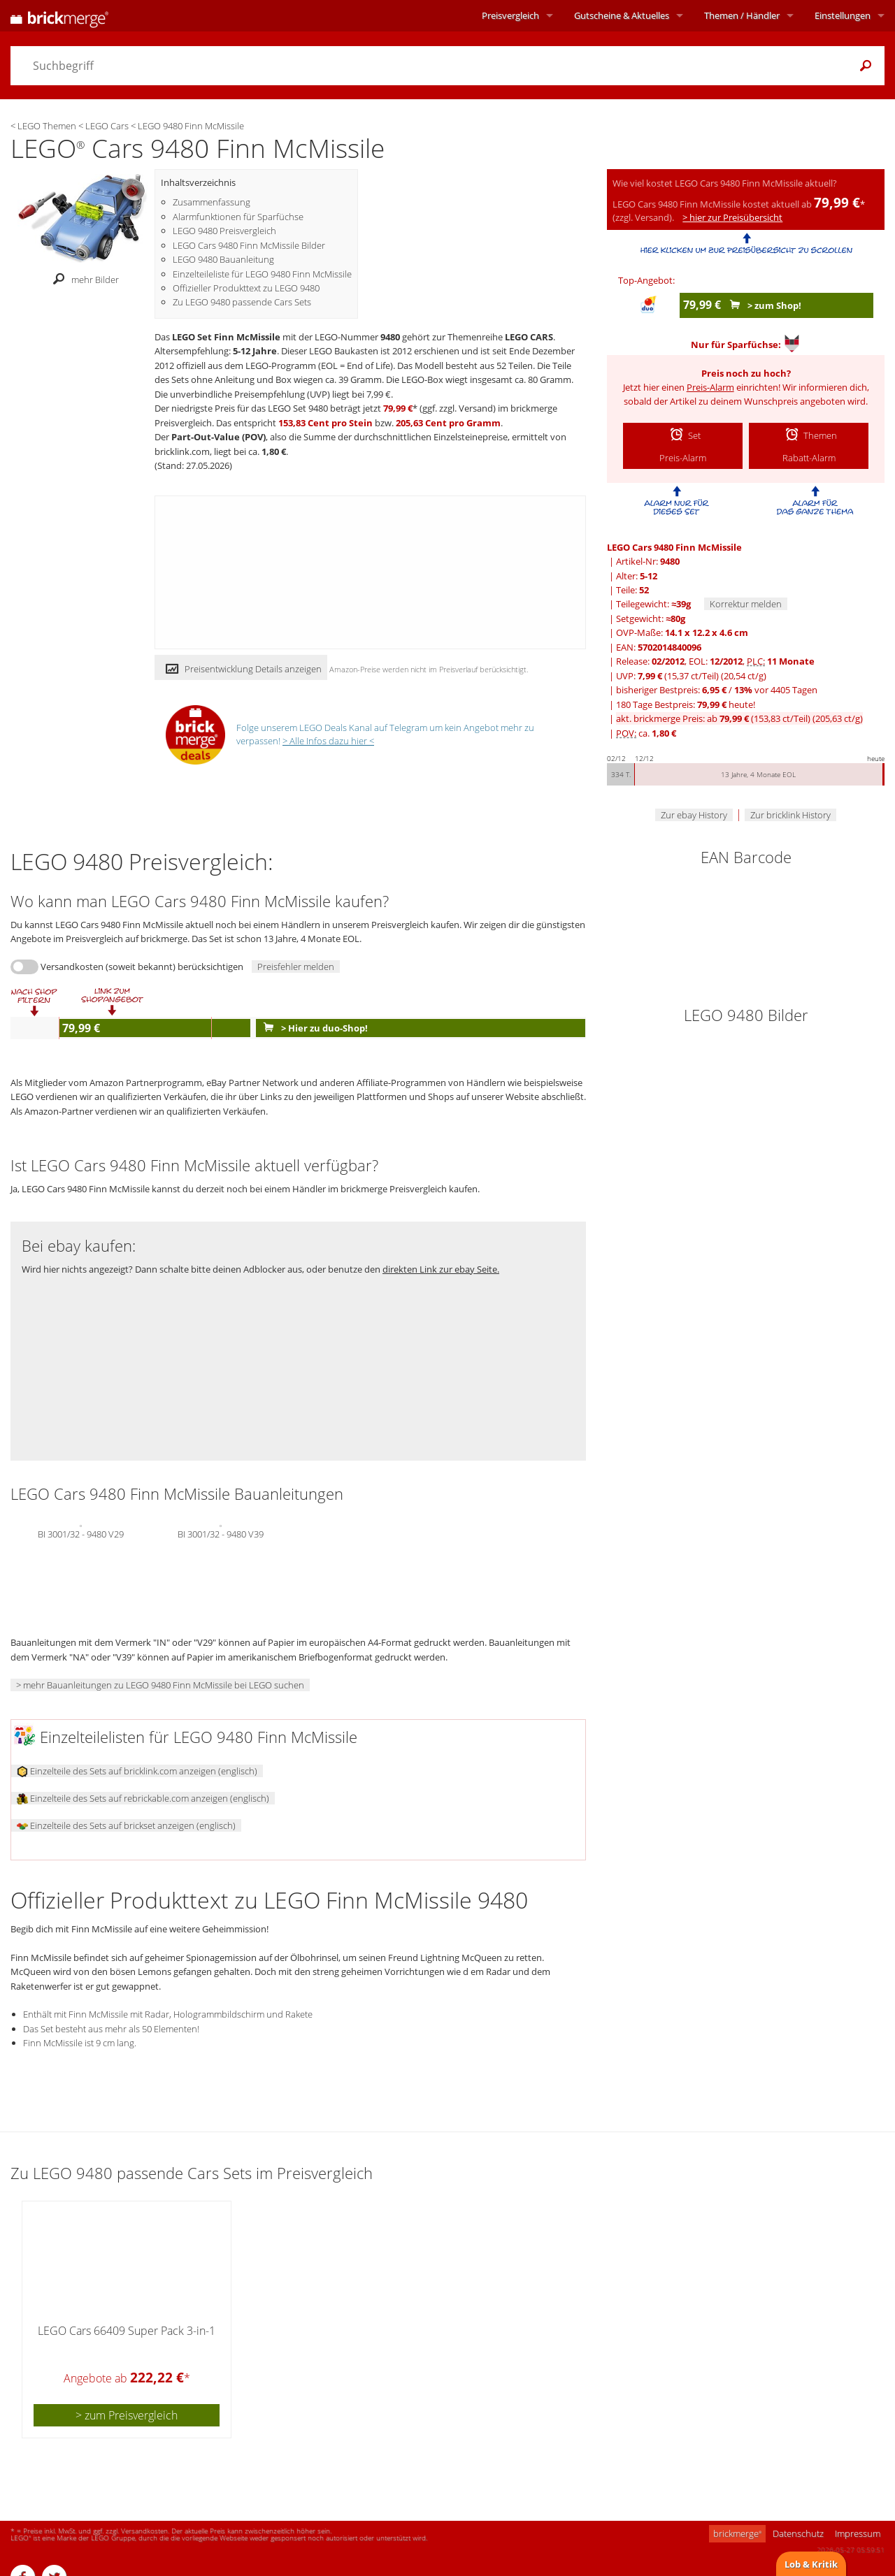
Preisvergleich (510, 15)
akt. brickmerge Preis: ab (739, 718)
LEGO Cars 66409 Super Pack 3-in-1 (126, 2330)
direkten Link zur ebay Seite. (440, 1269)
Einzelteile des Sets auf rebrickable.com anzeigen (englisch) (143, 1798)
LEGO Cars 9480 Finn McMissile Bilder (249, 245)
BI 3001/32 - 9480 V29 (81, 1532)
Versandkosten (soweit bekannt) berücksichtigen (142, 966)
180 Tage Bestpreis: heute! (685, 704)
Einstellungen (843, 15)
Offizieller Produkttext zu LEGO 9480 (246, 288)
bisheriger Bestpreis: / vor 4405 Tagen (716, 689)
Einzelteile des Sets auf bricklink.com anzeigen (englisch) (137, 1771)
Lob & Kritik (811, 2564)
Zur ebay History (694, 815)
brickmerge (737, 2533)
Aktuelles (621, 15)
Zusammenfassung (211, 202)
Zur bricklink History (790, 815)
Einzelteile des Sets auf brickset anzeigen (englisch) (126, 1825)
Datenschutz (798, 2533)
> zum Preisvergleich (127, 2415)
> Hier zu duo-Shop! (312, 1028)
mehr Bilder (82, 279)
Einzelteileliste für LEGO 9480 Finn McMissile (262, 274)
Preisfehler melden (295, 966)
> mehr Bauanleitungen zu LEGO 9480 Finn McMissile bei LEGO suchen (160, 1685)
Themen (742, 15)
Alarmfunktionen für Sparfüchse (238, 216)
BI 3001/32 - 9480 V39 (221, 1532)
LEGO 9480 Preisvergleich (224, 230)
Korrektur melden (746, 604)
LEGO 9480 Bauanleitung (223, 259)
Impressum (857, 2533)
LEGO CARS (529, 337)
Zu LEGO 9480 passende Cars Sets (242, 302)
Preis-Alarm (710, 387)
